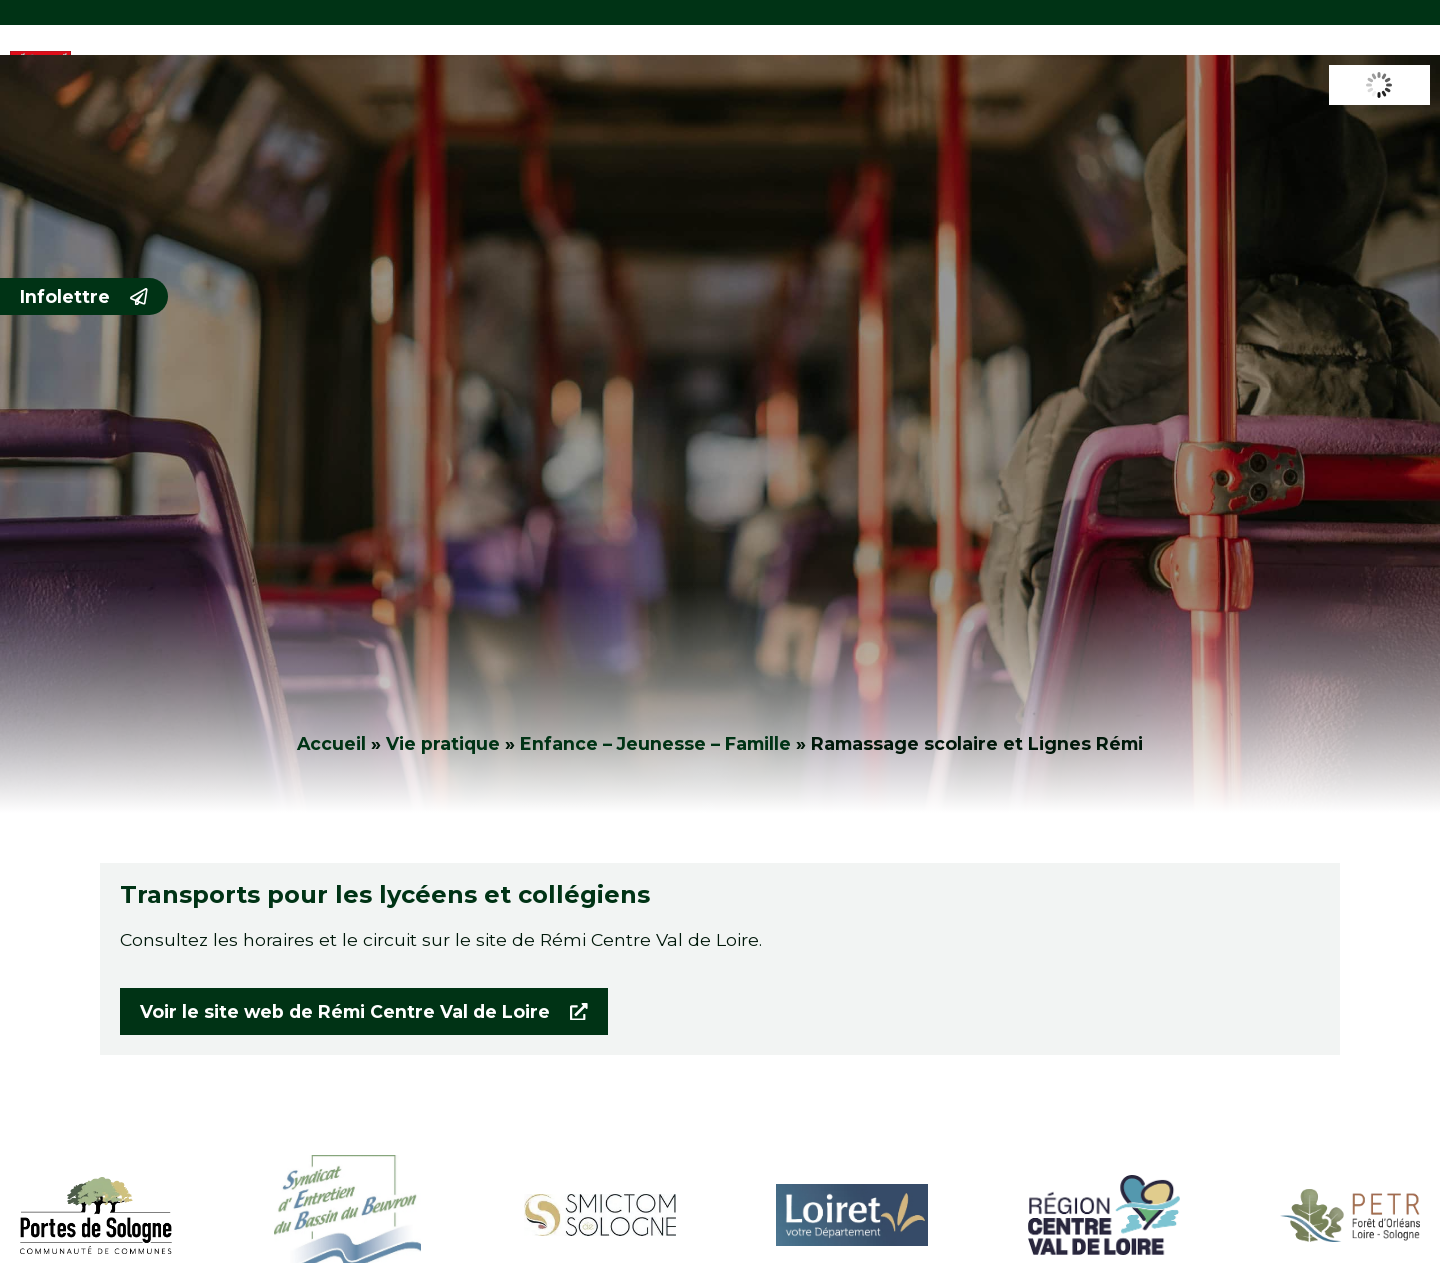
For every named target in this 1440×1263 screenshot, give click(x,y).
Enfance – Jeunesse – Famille (655, 743)
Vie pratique (443, 743)
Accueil (331, 743)
